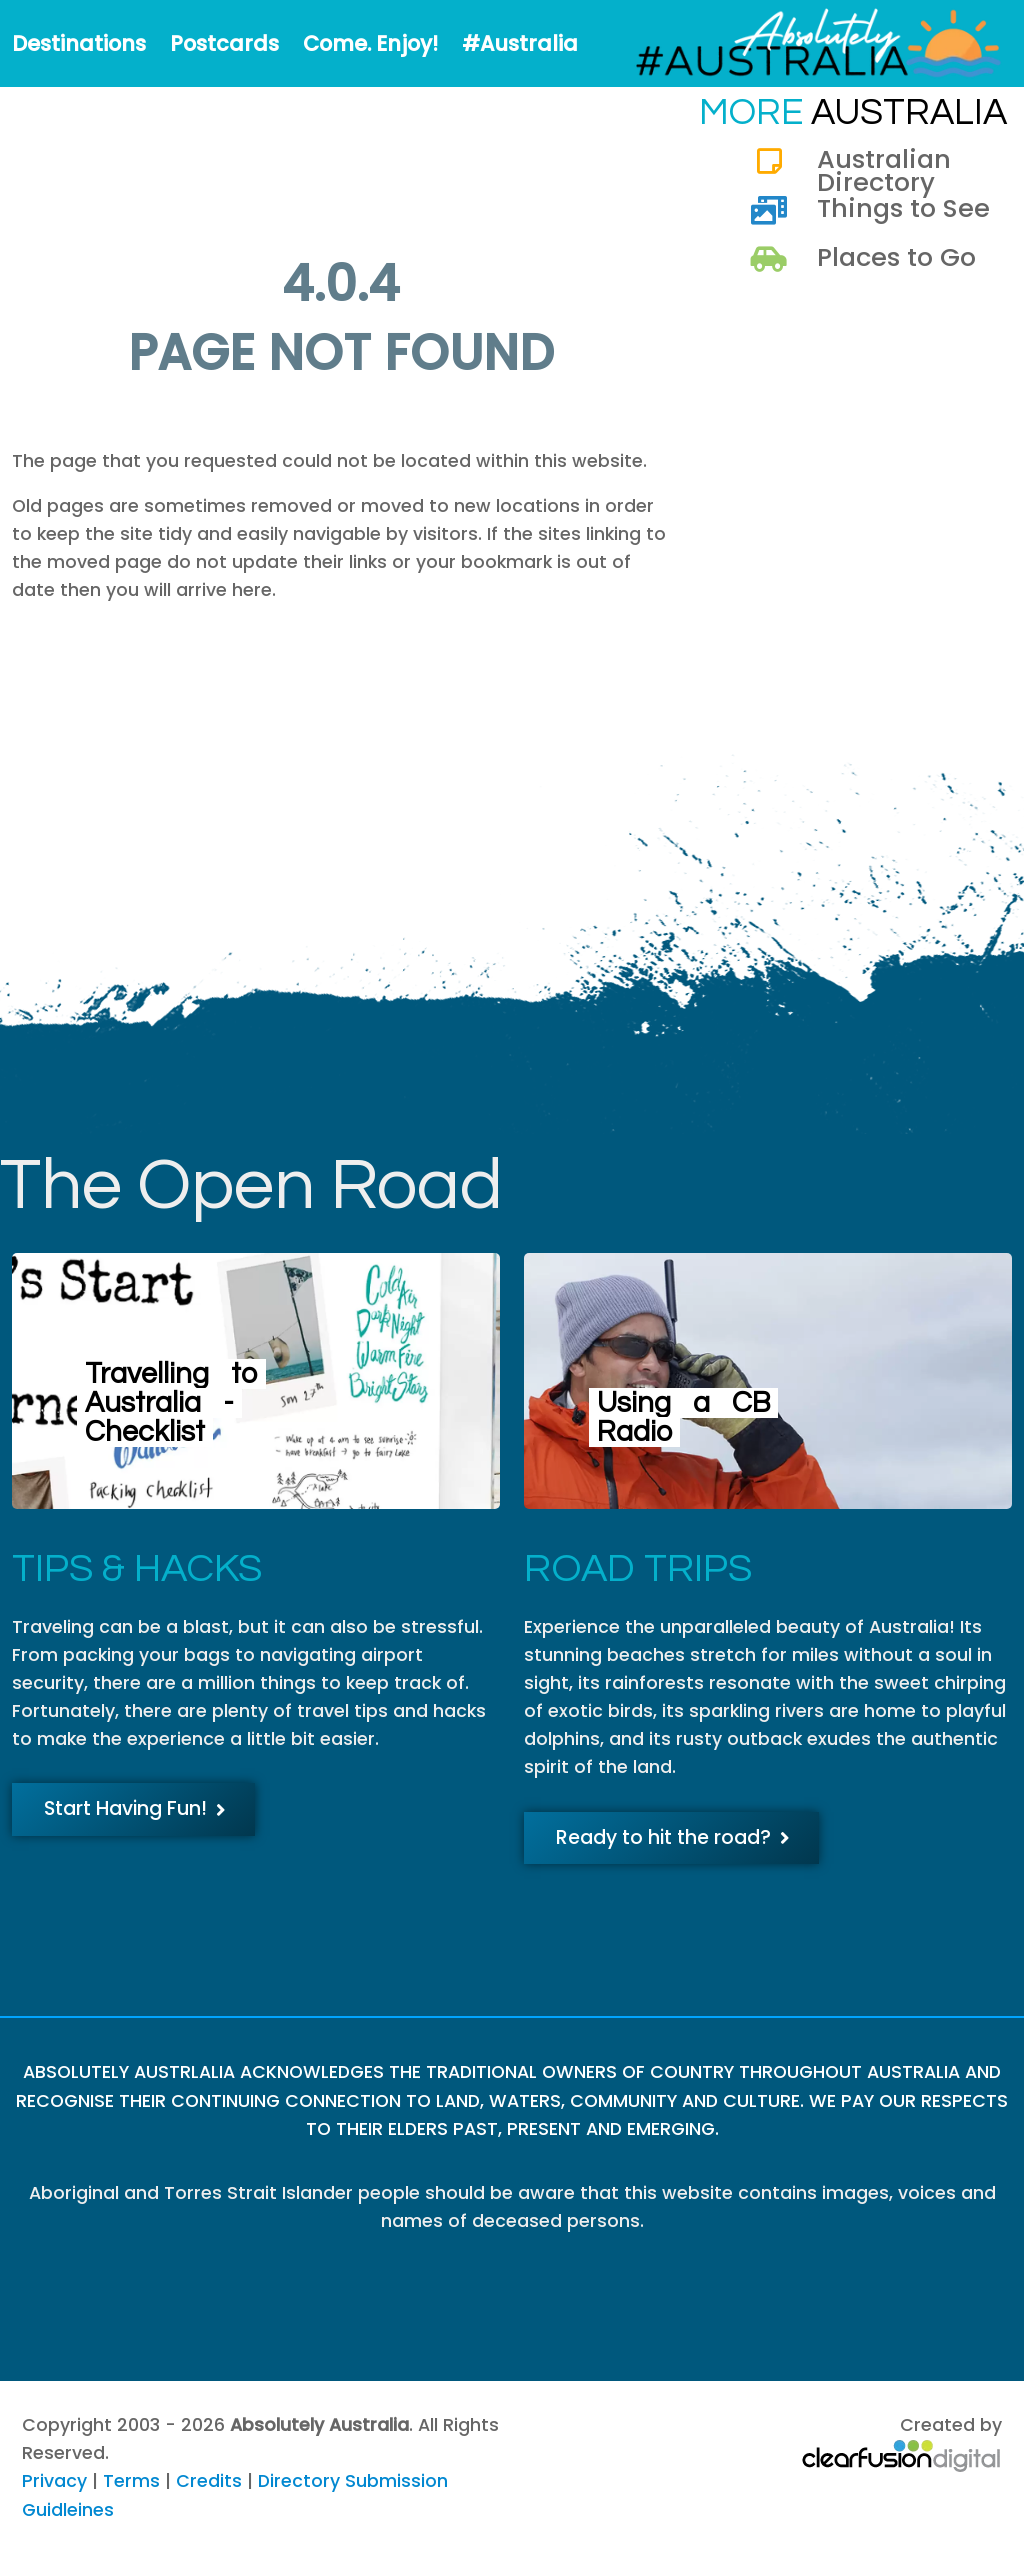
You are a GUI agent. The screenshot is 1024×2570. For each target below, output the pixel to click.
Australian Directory (884, 170)
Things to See (903, 208)
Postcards (224, 43)
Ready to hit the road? (673, 1837)
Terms (131, 2481)
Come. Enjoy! (370, 43)
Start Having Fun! (135, 1808)
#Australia (520, 43)
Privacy (54, 2481)
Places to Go (896, 257)
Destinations (79, 43)
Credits (209, 2481)
